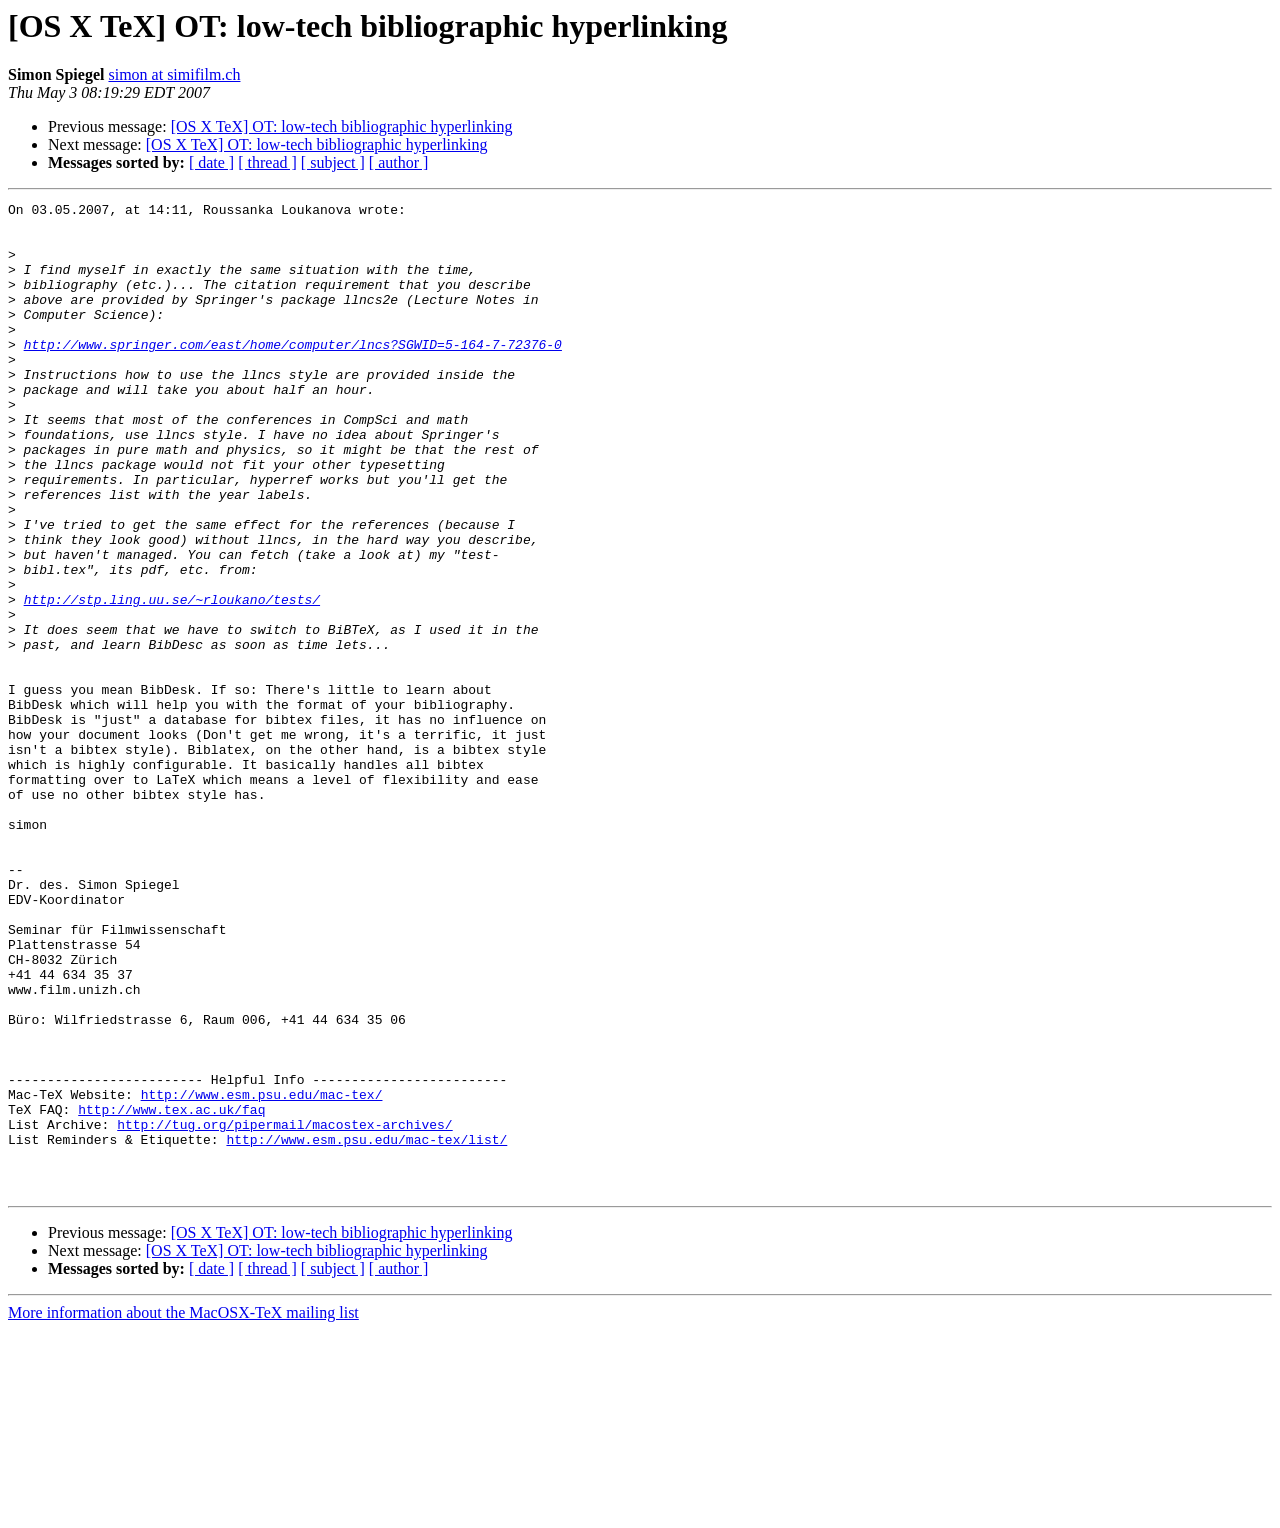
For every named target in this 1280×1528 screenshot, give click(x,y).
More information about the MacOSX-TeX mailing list (183, 1510)
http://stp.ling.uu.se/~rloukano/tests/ (172, 680)
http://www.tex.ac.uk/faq (171, 1292)
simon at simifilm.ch (174, 74)
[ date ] (211, 162)
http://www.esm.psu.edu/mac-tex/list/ (366, 1328)
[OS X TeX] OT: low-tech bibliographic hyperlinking (342, 126)
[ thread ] (267, 162)
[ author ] (399, 162)
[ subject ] (333, 162)
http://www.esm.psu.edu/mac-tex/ (262, 1274)
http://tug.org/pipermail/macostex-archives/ (284, 1310)
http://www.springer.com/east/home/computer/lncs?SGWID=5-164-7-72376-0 (293, 374)
